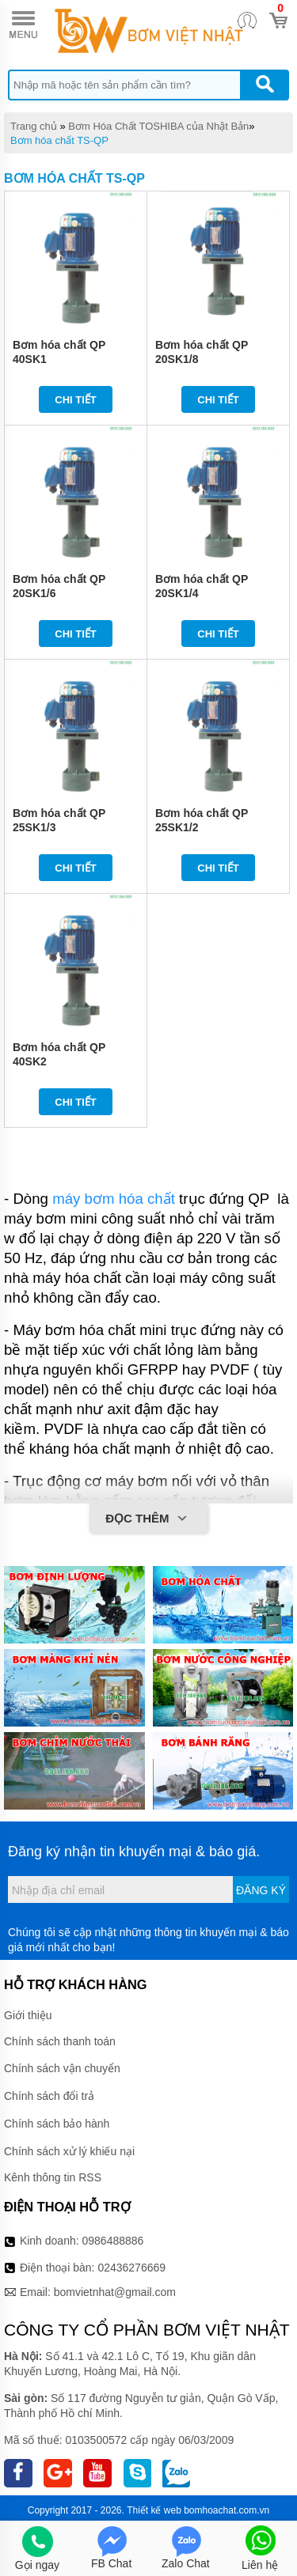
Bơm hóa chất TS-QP (59, 140)
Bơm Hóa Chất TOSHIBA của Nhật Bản (158, 126)
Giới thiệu (28, 2015)
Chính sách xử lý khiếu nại (69, 2151)
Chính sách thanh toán (60, 2041)
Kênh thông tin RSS (52, 2177)
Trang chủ (33, 126)
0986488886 (113, 2240)
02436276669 (131, 2267)
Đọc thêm (148, 1519)
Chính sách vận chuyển (62, 2068)
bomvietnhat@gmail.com (115, 2292)
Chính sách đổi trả (49, 2096)
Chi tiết (76, 400)
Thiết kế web (154, 2510)
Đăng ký (261, 1890)
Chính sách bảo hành (56, 2123)
